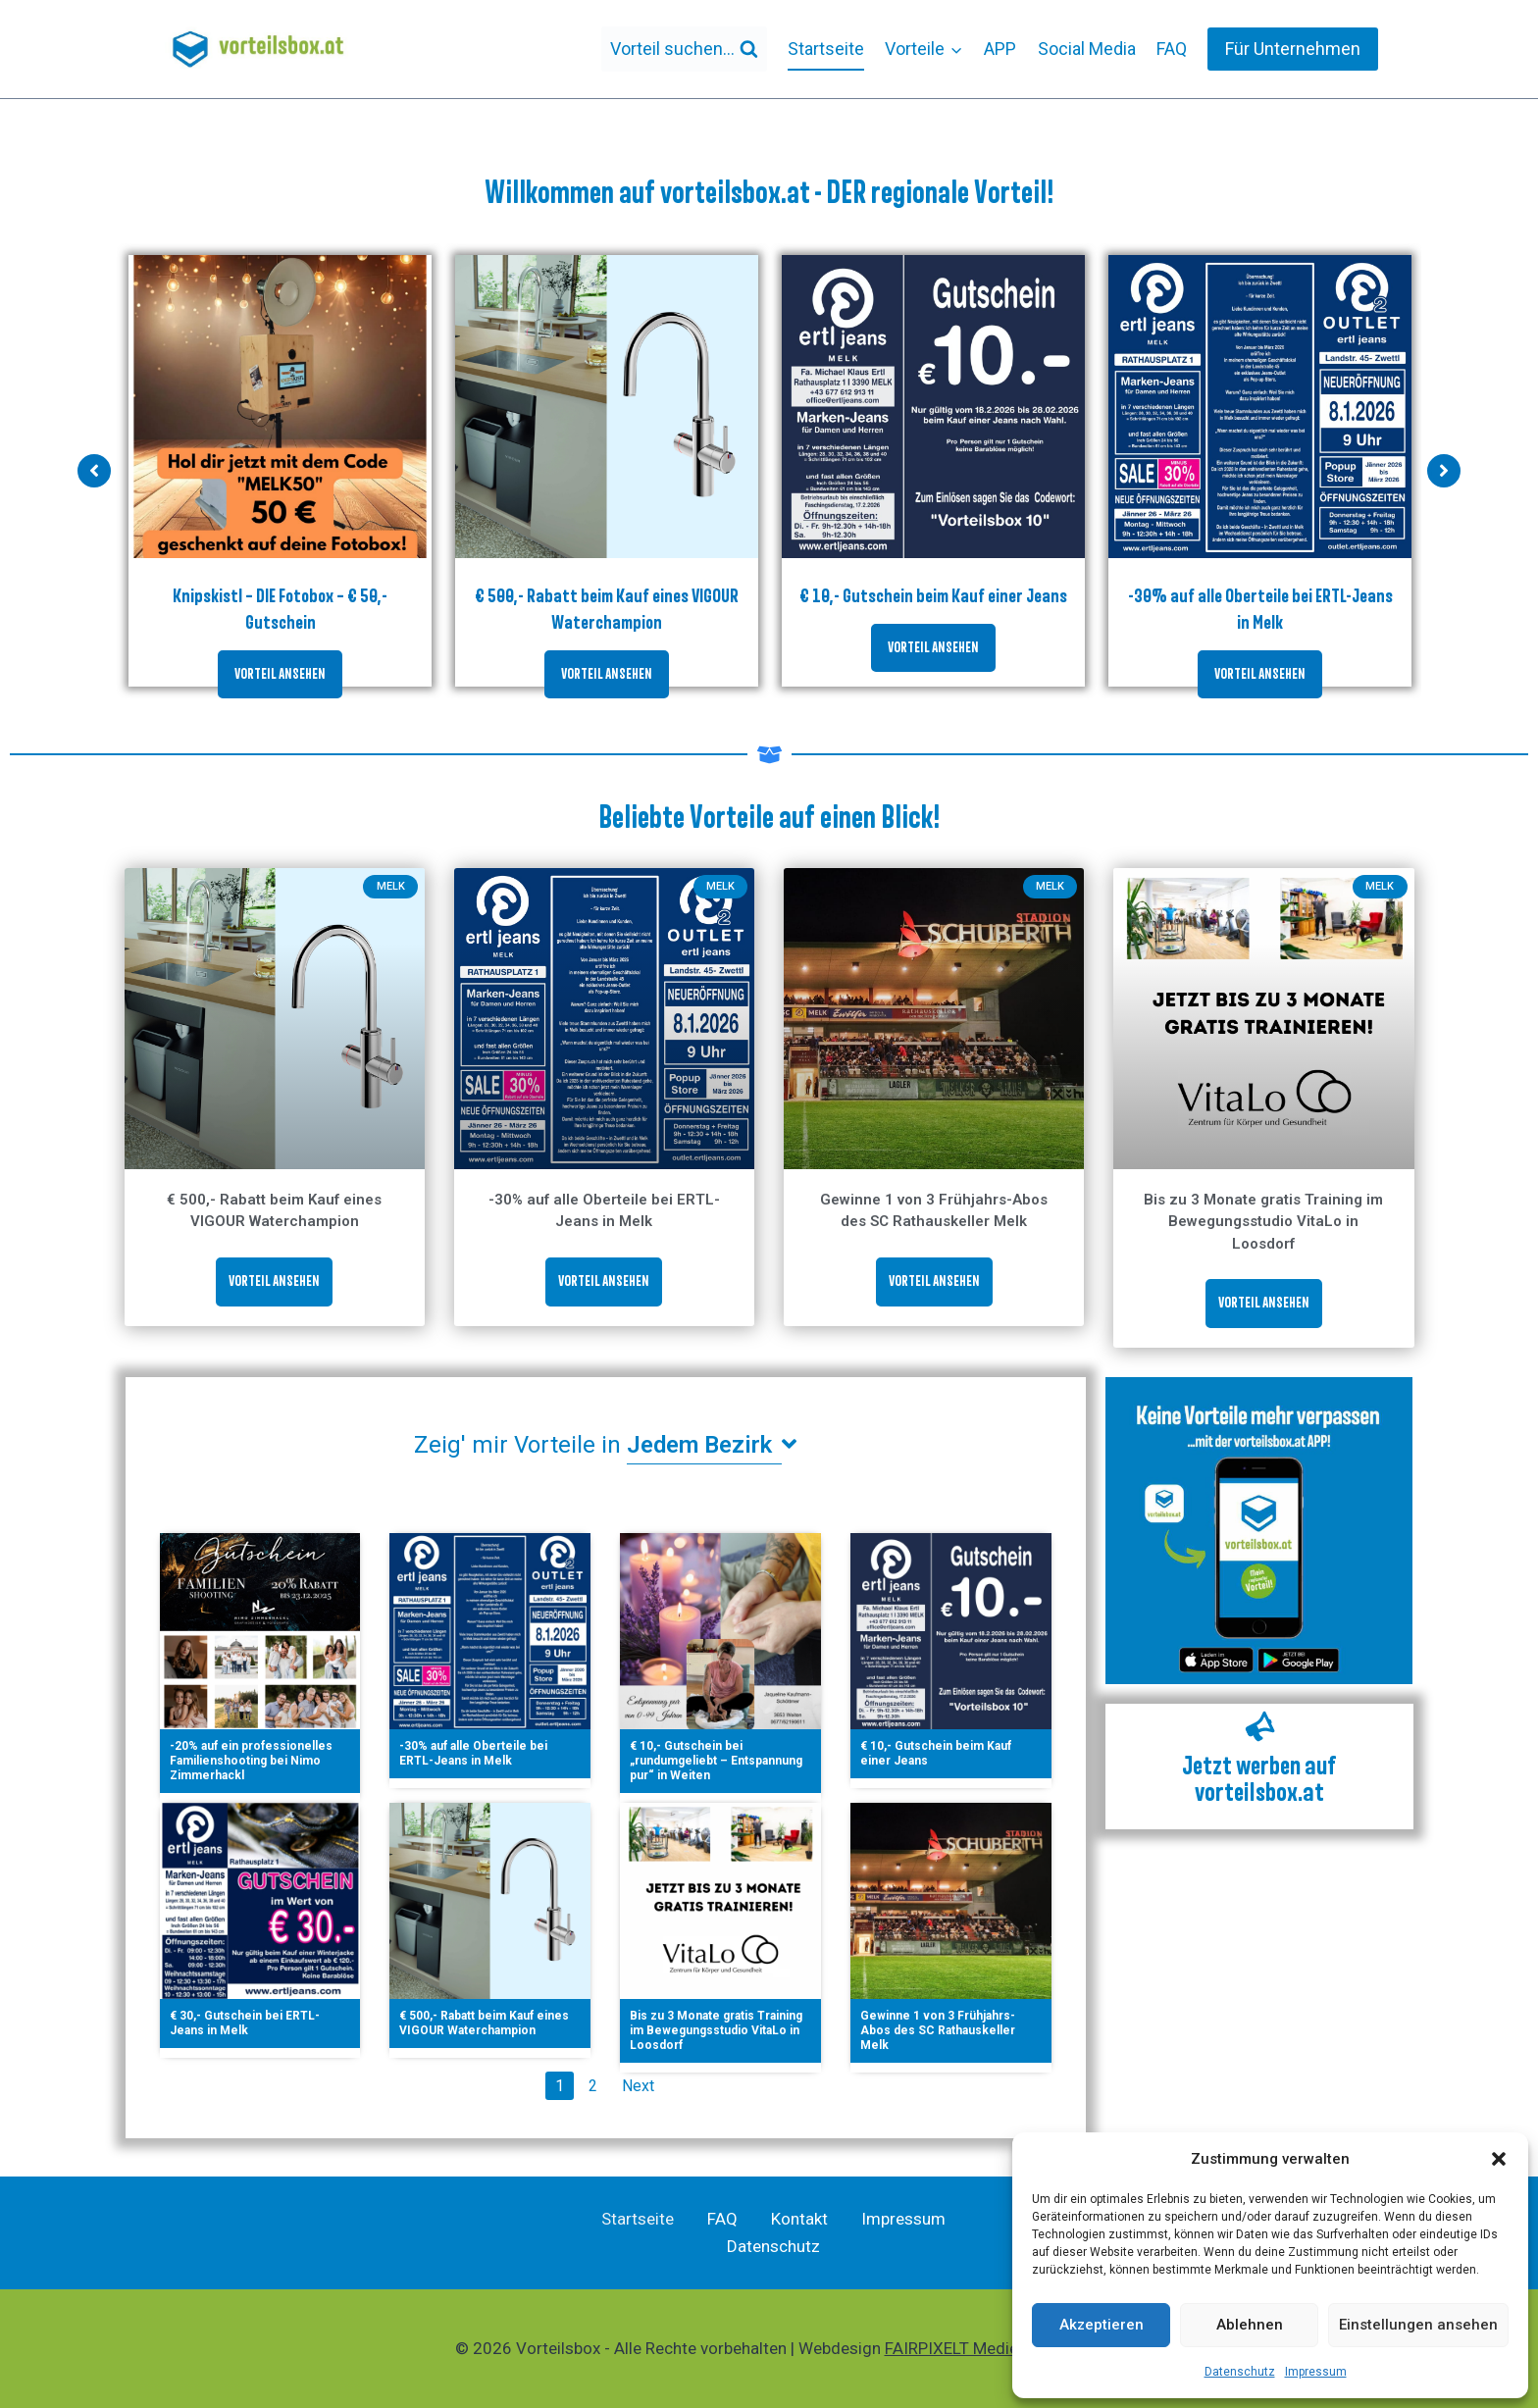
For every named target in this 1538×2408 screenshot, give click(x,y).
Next (638, 2085)
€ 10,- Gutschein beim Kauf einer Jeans (933, 595)
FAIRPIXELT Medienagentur (984, 2348)
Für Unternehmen (1292, 48)
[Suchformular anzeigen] (684, 49)
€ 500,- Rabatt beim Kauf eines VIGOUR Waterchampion (484, 2023)
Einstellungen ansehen (1418, 2324)
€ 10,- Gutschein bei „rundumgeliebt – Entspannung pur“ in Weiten (716, 1760)
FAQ (1171, 48)
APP (1000, 48)
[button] (1499, 2159)
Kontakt (799, 2219)
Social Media (1087, 48)
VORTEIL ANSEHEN (280, 674)
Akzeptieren (1101, 2324)
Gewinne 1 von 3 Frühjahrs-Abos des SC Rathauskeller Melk (937, 2030)
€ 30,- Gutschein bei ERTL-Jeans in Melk (245, 2023)
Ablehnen (1249, 2324)
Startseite (826, 48)
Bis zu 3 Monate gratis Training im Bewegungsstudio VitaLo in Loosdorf (1263, 1222)
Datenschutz (1240, 2372)
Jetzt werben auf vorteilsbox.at (1259, 1779)
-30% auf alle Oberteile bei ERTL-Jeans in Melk (473, 1753)
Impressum (1316, 2372)
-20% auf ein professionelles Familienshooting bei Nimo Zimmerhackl (251, 1760)
